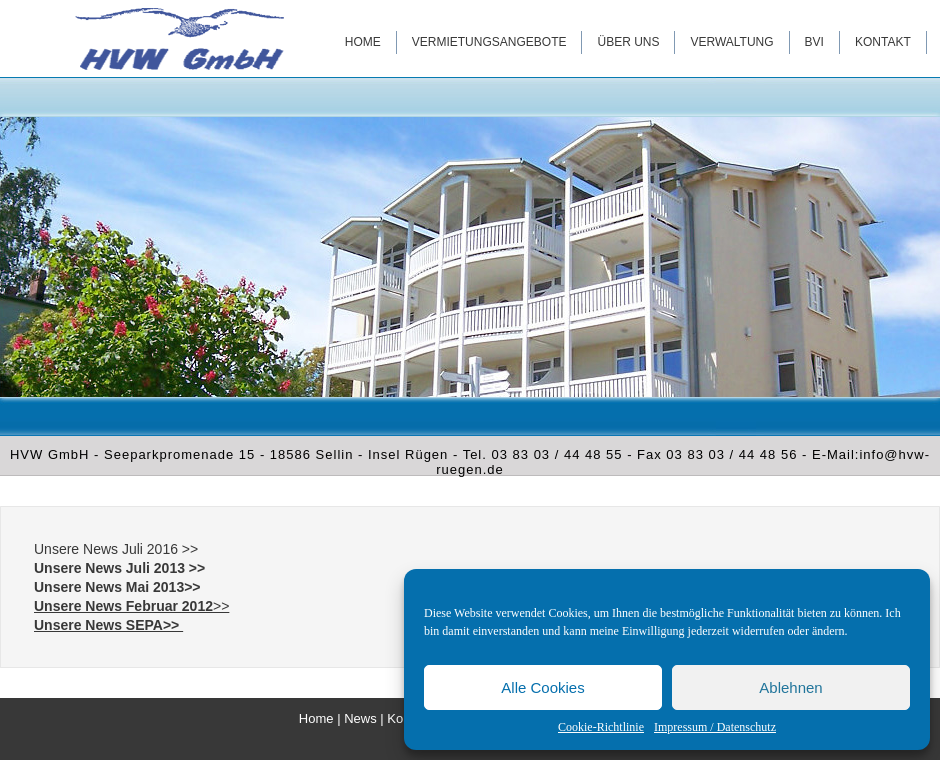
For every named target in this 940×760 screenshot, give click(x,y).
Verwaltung (731, 42)
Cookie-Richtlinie (601, 727)
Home (363, 42)
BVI (814, 42)
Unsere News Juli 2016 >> (116, 549)
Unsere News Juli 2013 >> (119, 568)
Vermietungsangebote (489, 42)
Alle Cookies (542, 687)
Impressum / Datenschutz (715, 727)
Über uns (628, 42)
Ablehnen (790, 687)
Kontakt (883, 42)
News (360, 718)
